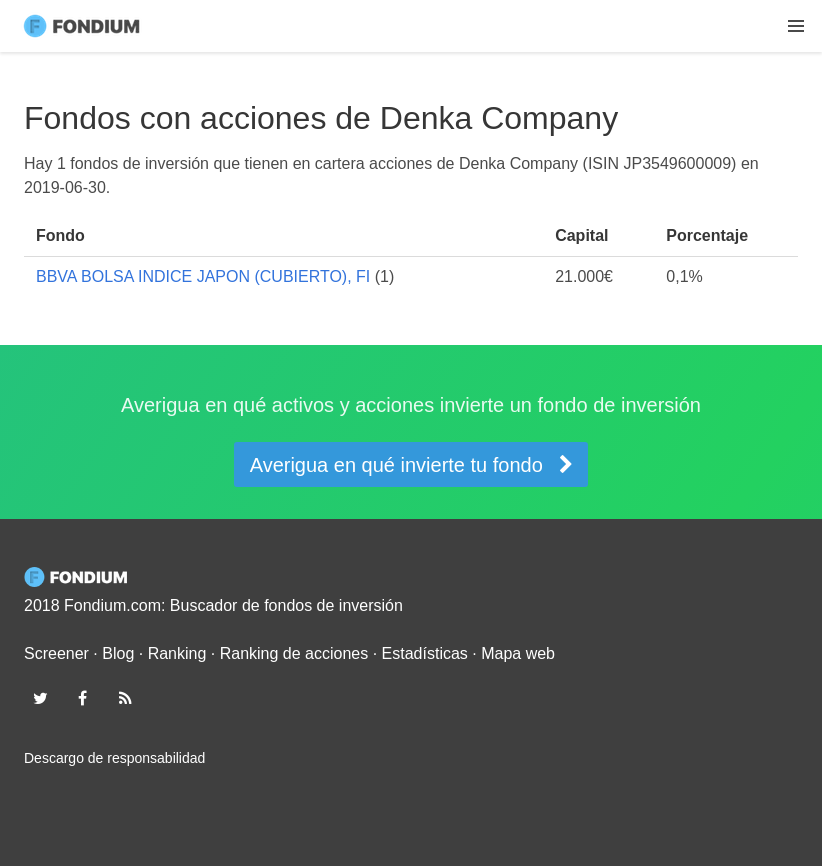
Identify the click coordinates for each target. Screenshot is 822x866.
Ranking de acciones (294, 653)
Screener (56, 653)
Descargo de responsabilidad (114, 758)
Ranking (177, 653)
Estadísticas (425, 653)
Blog (118, 653)
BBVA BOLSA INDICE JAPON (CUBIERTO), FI (203, 276)
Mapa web (518, 653)
